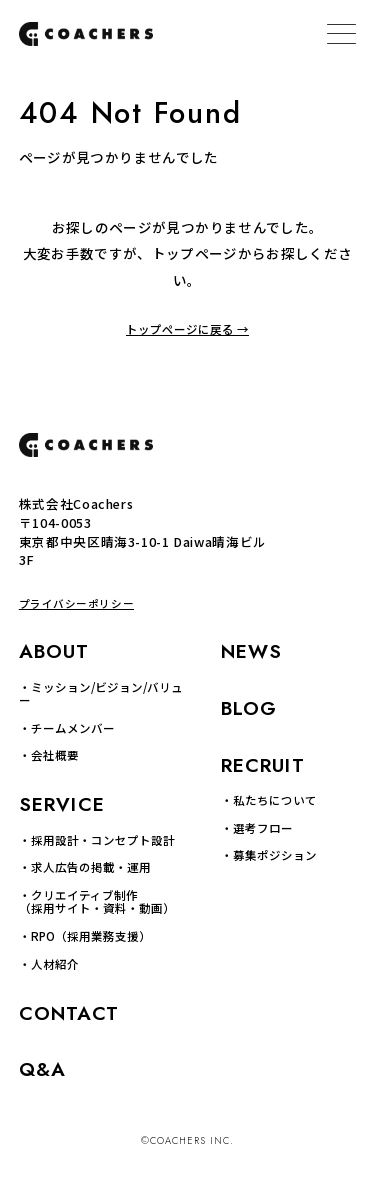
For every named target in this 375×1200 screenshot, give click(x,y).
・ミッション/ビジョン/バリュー (101, 694)
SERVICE (62, 804)
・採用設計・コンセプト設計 (97, 840)
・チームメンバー (67, 728)
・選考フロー (257, 828)
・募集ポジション (269, 855)
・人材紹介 (49, 964)
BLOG (249, 708)
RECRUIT (263, 765)
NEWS (252, 651)
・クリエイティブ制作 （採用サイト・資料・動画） (97, 902)
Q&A (42, 1069)
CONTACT (69, 1013)
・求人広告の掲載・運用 (85, 867)
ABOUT (54, 651)
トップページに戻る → (187, 329)
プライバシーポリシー (76, 604)
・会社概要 (49, 755)
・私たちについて (269, 800)
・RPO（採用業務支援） (85, 936)
